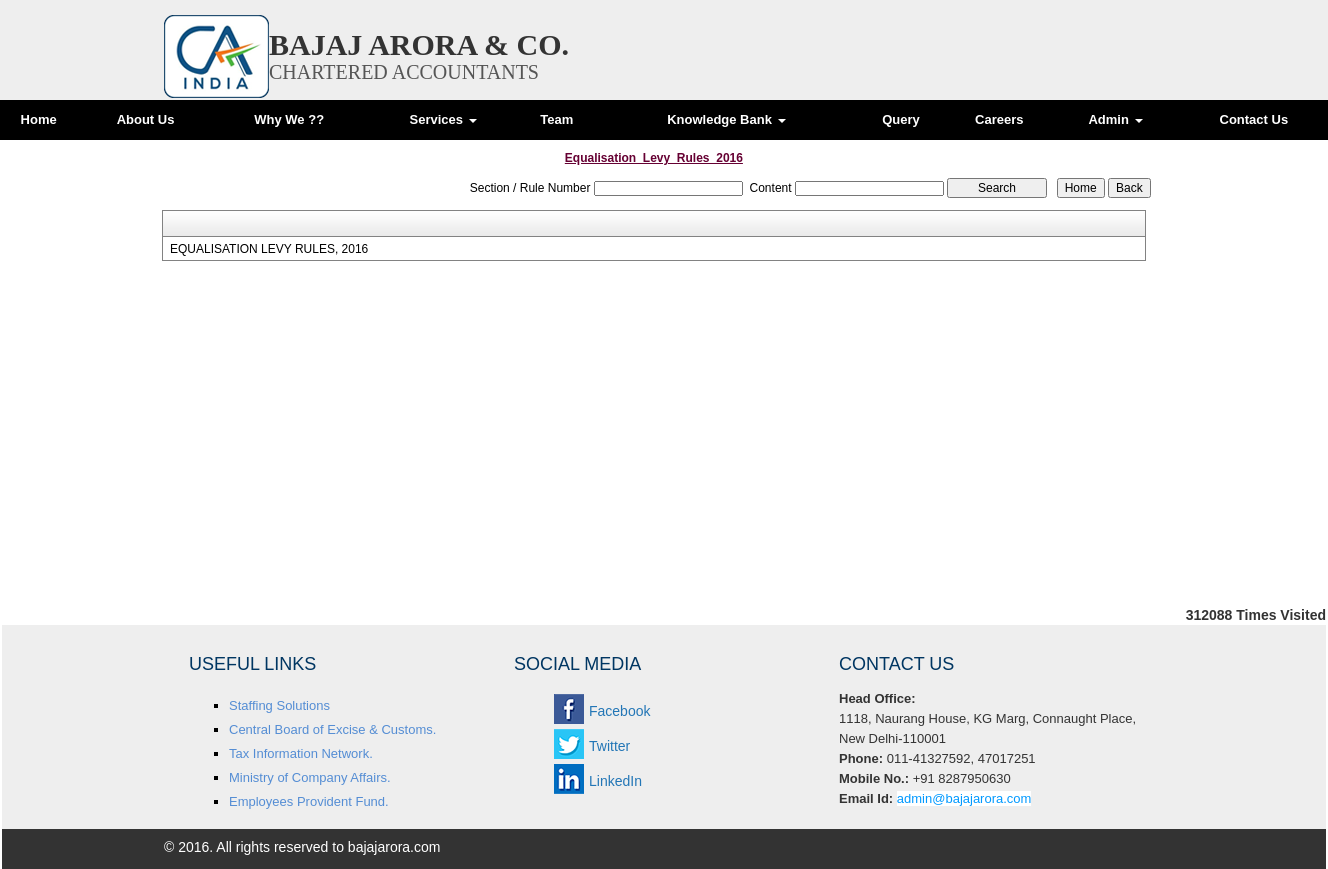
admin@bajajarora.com (964, 798)
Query (901, 119)
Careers (999, 119)
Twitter (609, 746)
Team (556, 119)
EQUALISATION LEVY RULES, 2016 (269, 249)
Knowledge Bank (726, 119)
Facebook (619, 711)
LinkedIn (615, 781)
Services (442, 119)
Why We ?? (289, 119)
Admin (1115, 119)
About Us (146, 119)
